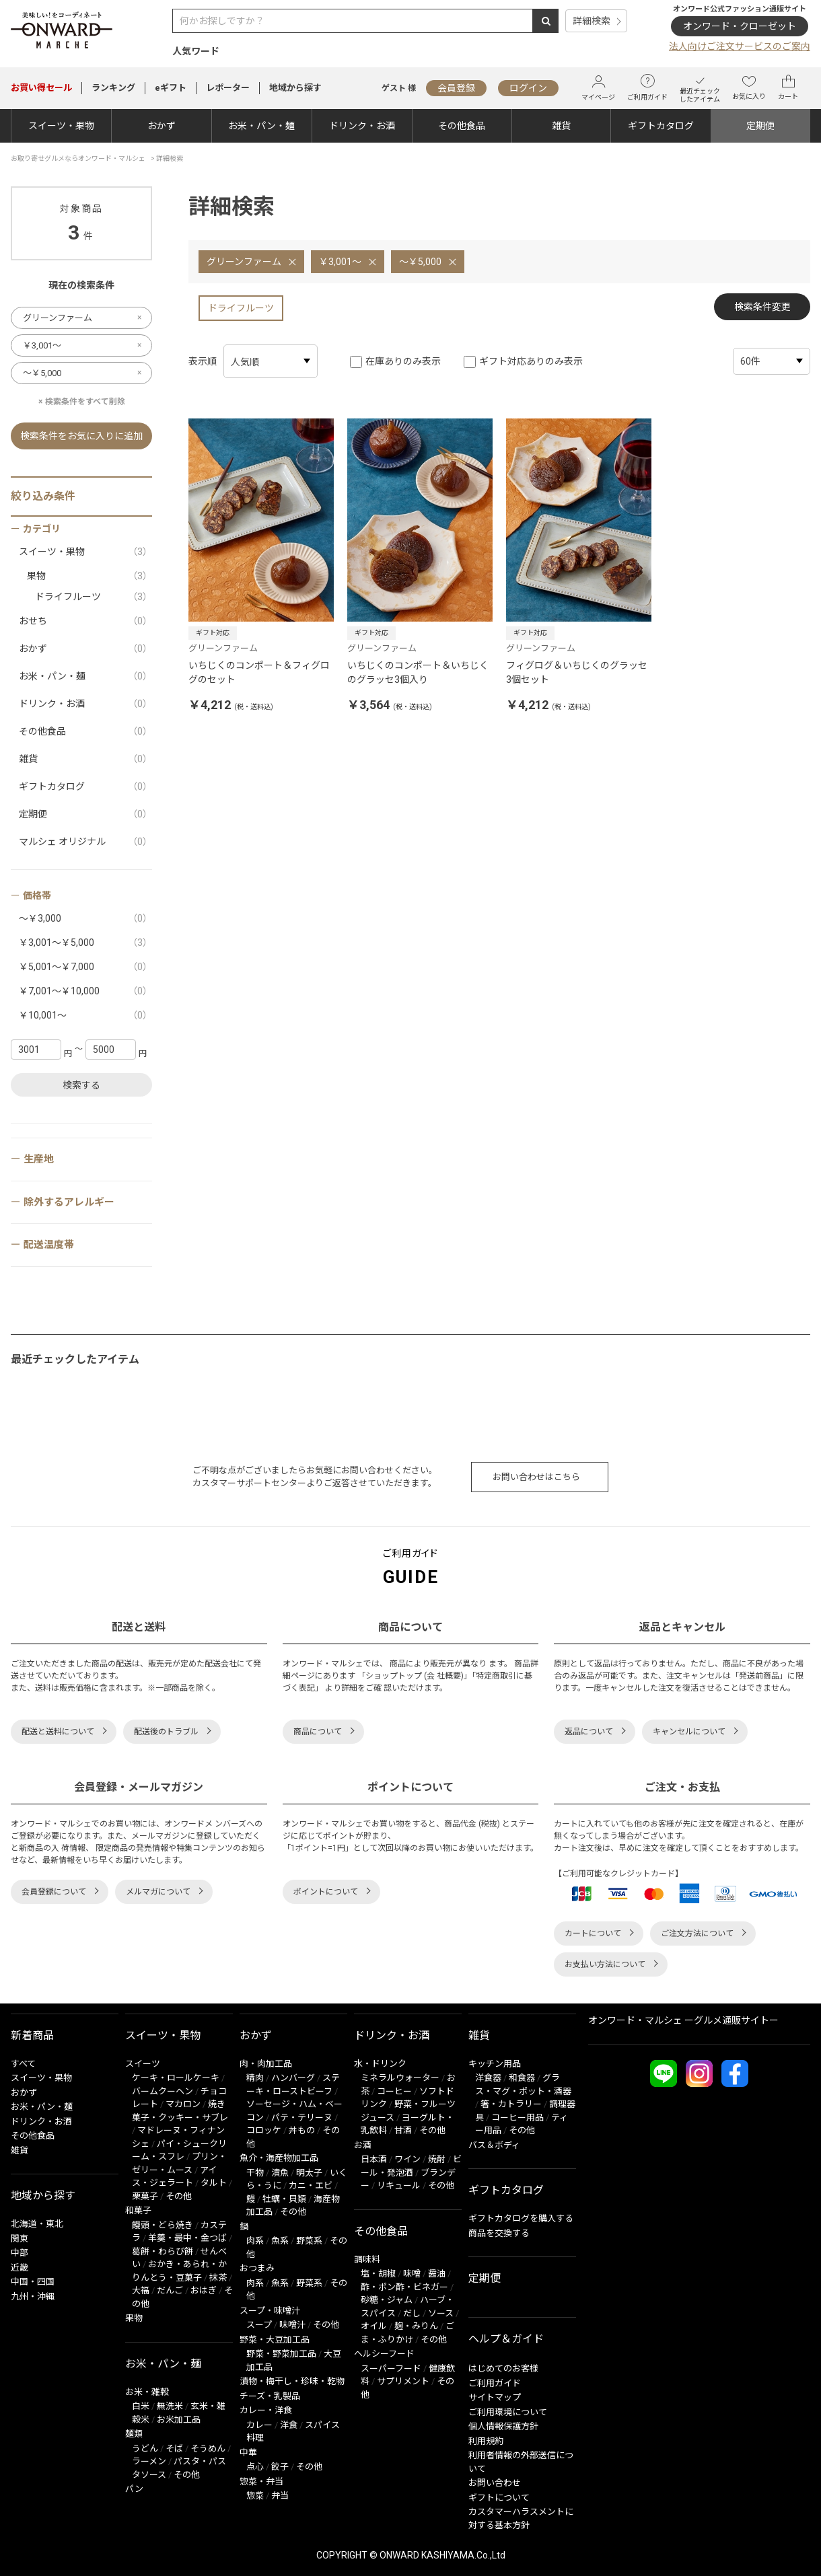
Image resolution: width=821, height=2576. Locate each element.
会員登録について (54, 1892)
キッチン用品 (494, 2064)
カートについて (593, 1933)
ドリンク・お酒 (362, 125)
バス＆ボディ (494, 2145)
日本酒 (374, 2159)
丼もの (302, 2130)
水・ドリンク (380, 2064)
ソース (441, 2313)
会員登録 (456, 88)
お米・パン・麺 (261, 125)
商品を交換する (499, 2233)
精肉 (255, 2078)
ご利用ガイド (647, 87)
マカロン (183, 2104)
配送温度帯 (49, 1245)
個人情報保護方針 (503, 2426)
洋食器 (488, 2078)
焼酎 (436, 2159)
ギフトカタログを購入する (520, 2218)
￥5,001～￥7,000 (85, 967)
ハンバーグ (293, 2078)
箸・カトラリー (511, 2104)
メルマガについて (158, 1892)
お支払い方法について (605, 1964)
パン (134, 2489)
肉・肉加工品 (266, 2064)
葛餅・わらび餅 (162, 2251)
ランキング (113, 88)
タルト (214, 2183)
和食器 (522, 2078)
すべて (23, 2064)
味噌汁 (292, 2325)
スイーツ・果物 (61, 125)
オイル (374, 2326)
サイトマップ (494, 2397)
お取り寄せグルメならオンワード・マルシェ (78, 158)
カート (788, 87)
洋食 (288, 2425)
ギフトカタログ (661, 125)
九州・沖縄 (33, 2296)
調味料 (367, 2259)
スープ (259, 2325)
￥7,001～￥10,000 (85, 991)
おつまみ (257, 2268)
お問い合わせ (494, 2483)
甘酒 (403, 2130)
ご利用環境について (507, 2412)
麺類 (134, 2434)
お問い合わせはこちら (536, 1477)
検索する (81, 1085)
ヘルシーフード (384, 2354)
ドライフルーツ (241, 308)
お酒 (362, 2145)
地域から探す (295, 88)
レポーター (228, 88)
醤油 (436, 2274)
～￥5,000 (420, 261)
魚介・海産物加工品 (279, 2158)
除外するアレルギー (69, 1202)
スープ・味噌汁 (270, 2311)
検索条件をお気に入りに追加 (81, 436)
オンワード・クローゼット (739, 26)
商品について (317, 1731)
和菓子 (138, 2210)
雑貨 (561, 125)
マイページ (598, 88)
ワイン (407, 2159)
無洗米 (170, 2406)
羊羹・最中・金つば (187, 2238)
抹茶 (218, 2278)
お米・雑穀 (147, 2392)
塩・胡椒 (378, 2274)
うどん (145, 2448)
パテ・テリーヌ (301, 2117)
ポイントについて (325, 1892)
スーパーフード (391, 2368)
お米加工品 (179, 2420)
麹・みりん (416, 2326)
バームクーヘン (162, 2091)
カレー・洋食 (266, 2410)
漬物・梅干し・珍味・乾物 (292, 2381)
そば (174, 2448)
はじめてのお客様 (503, 2368)
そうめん (207, 2448)
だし (412, 2313)
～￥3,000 (85, 919)
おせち (85, 621)
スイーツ (142, 2064)
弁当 (280, 2496)
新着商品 (32, 2035)
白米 (140, 2406)
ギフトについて (499, 2498)
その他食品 (461, 125)
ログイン (528, 88)
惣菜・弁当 (261, 2481)
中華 (248, 2453)
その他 (179, 2196)
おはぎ (203, 2290)
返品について (589, 1731)
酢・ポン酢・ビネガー (404, 2287)
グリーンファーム (244, 261)
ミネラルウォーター (400, 2078)
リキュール (399, 2185)
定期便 (760, 125)
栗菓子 (145, 2196)
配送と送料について (58, 1731)
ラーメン (149, 2461)
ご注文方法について (697, 1933)
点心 (255, 2467)
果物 (89, 576)
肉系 (255, 2241)
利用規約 (485, 2441)
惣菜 (255, 2496)
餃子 (280, 2467)
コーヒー (394, 2091)
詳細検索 (591, 20)
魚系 (280, 2241)
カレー (259, 2425)
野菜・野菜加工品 (281, 2354)
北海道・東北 (37, 2224)
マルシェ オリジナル (85, 842)
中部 (19, 2253)
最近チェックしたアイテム (700, 88)
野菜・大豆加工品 (275, 2339)
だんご (170, 2290)
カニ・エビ (310, 2185)
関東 (19, 2239)
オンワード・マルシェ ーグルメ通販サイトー (683, 2020)
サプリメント (403, 2381)
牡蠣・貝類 (284, 2199)
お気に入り (749, 87)
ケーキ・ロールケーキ (175, 2078)
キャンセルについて (689, 1731)
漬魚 (280, 2173)
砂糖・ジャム (387, 2300)
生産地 (39, 1159)
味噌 (412, 2274)
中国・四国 (33, 2282)
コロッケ (263, 2130)
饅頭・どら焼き (162, 2225)
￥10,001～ (85, 1015)
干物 (255, 2173)
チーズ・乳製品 (270, 2396)
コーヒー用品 (517, 2117)
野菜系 (309, 2241)
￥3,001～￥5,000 (85, 943)
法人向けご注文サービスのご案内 (739, 46)
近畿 (19, 2267)
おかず (161, 125)
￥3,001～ (340, 261)
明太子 (309, 2173)
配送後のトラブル (166, 1731)
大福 (140, 2290)
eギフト (170, 88)
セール (41, 88)
